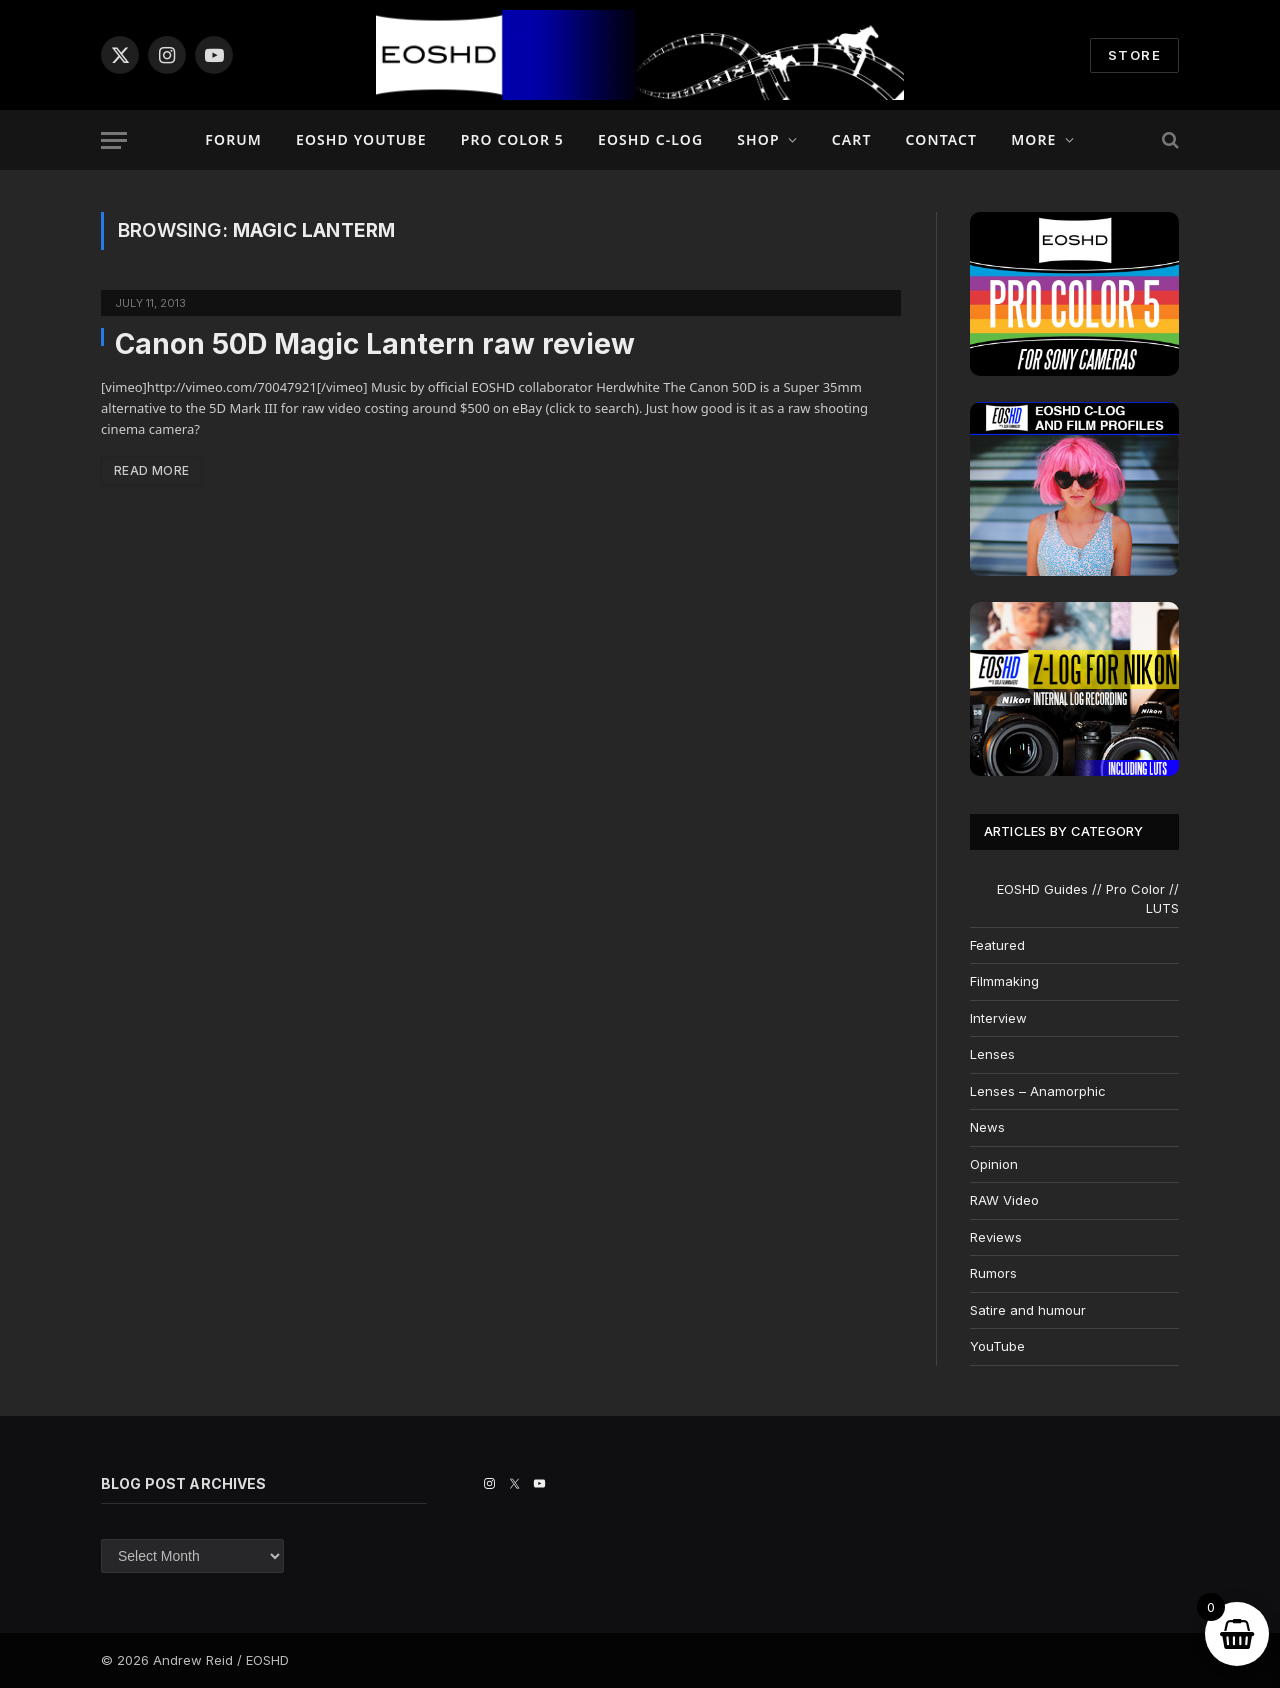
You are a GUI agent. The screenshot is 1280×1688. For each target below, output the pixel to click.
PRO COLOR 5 (512, 139)
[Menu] (114, 140)
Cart (852, 139)
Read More (151, 470)
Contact (942, 139)
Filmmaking (1004, 981)
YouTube (997, 1346)
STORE (1134, 55)
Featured (997, 945)
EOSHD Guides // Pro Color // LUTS (1088, 899)
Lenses (992, 1054)
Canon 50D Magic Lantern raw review (375, 344)
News (987, 1127)
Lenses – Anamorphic (1038, 1091)
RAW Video (1004, 1200)
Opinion (994, 1164)
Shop (758, 139)
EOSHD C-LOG (650, 139)
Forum (233, 139)
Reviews (996, 1237)
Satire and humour (1028, 1310)
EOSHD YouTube (361, 139)
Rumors (993, 1273)
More (1033, 139)
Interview (998, 1018)
